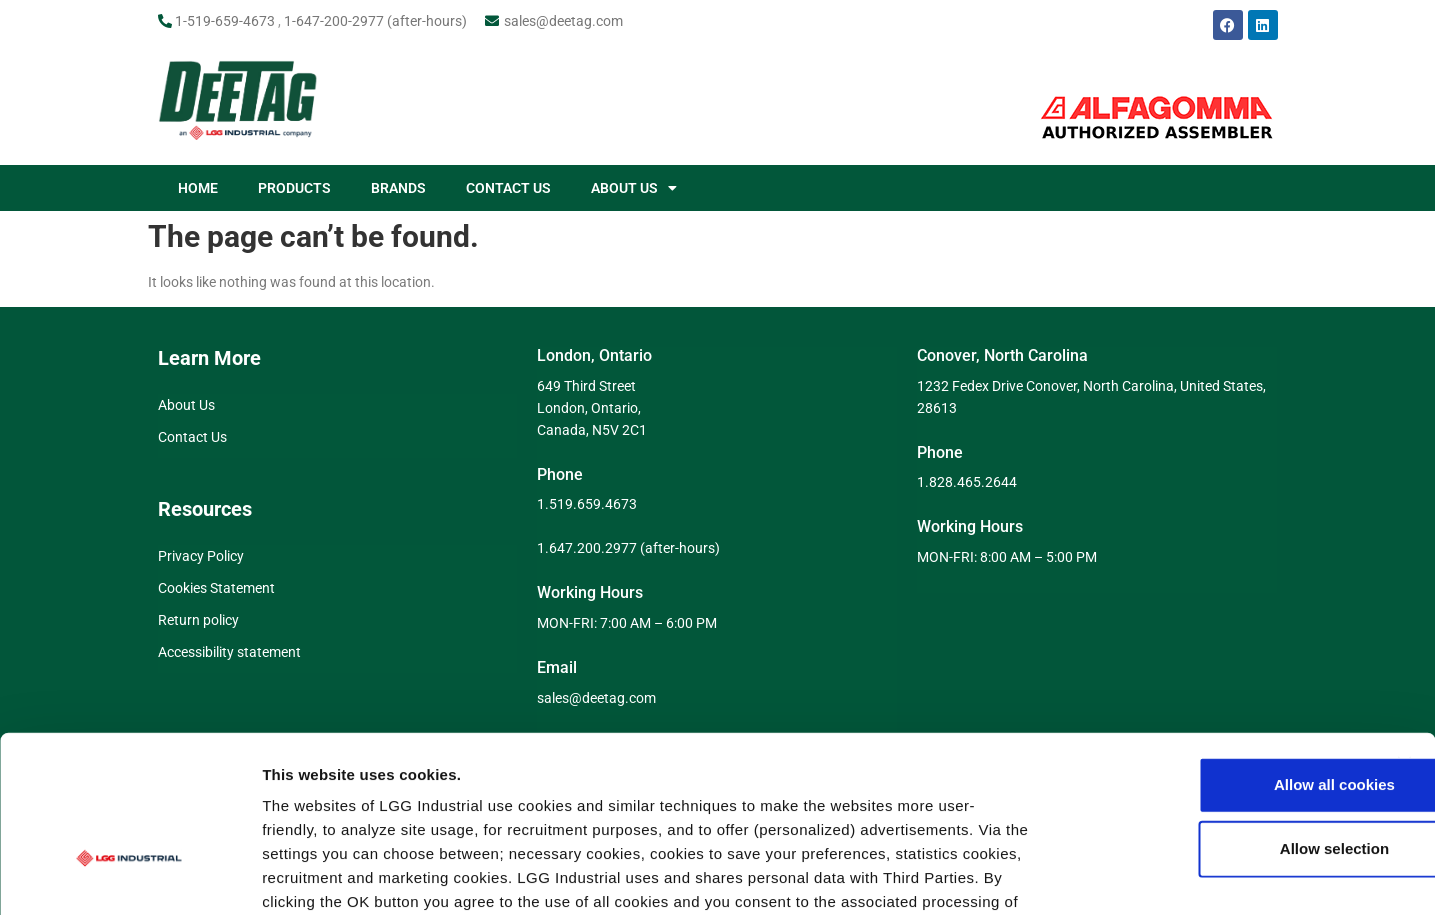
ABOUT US (634, 188)
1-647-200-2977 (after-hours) (375, 21)
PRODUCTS (294, 188)
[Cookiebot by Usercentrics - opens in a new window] (129, 876)
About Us (186, 405)
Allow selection (1216, 717)
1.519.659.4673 (587, 504)
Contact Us (192, 437)
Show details (1049, 875)
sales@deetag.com (563, 21)
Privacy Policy (201, 556)
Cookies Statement (216, 588)
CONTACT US (508, 188)
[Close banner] (1404, 633)
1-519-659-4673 (225, 21)
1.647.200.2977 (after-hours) (628, 548)
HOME (198, 188)
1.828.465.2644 (967, 482)
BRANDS (398, 188)
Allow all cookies (1217, 653)
